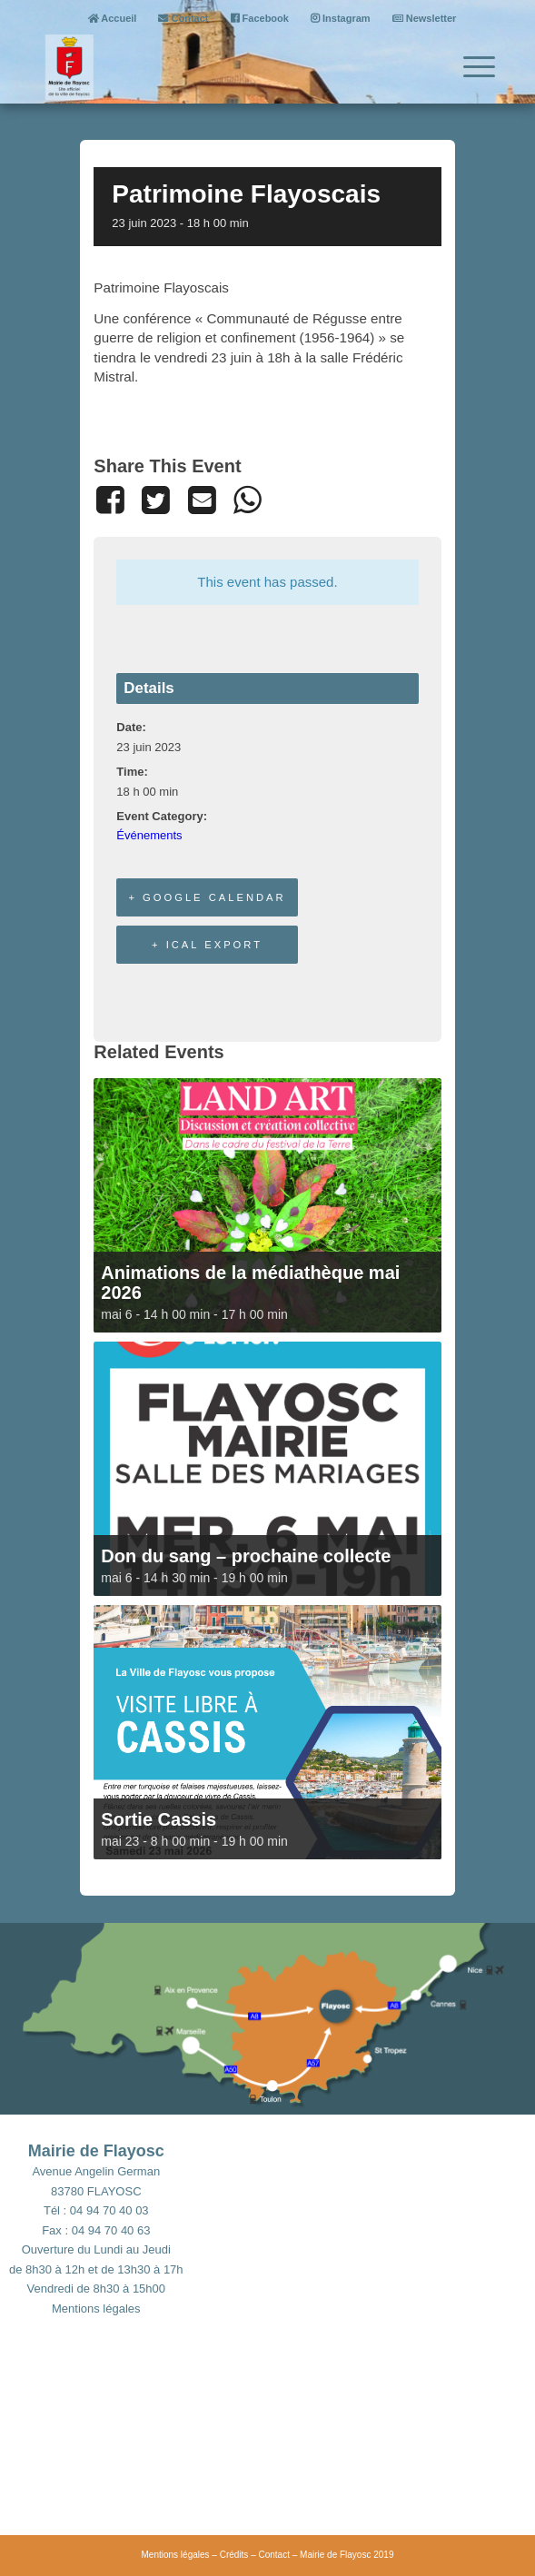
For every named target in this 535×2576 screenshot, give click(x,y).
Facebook (260, 18)
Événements (149, 835)
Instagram (341, 18)
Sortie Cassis (158, 1819)
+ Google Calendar (206, 897)
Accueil (112, 18)
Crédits (234, 2555)
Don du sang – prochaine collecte (246, 1556)
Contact (183, 18)
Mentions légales (96, 2308)
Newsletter (424, 18)
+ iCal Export (207, 944)
